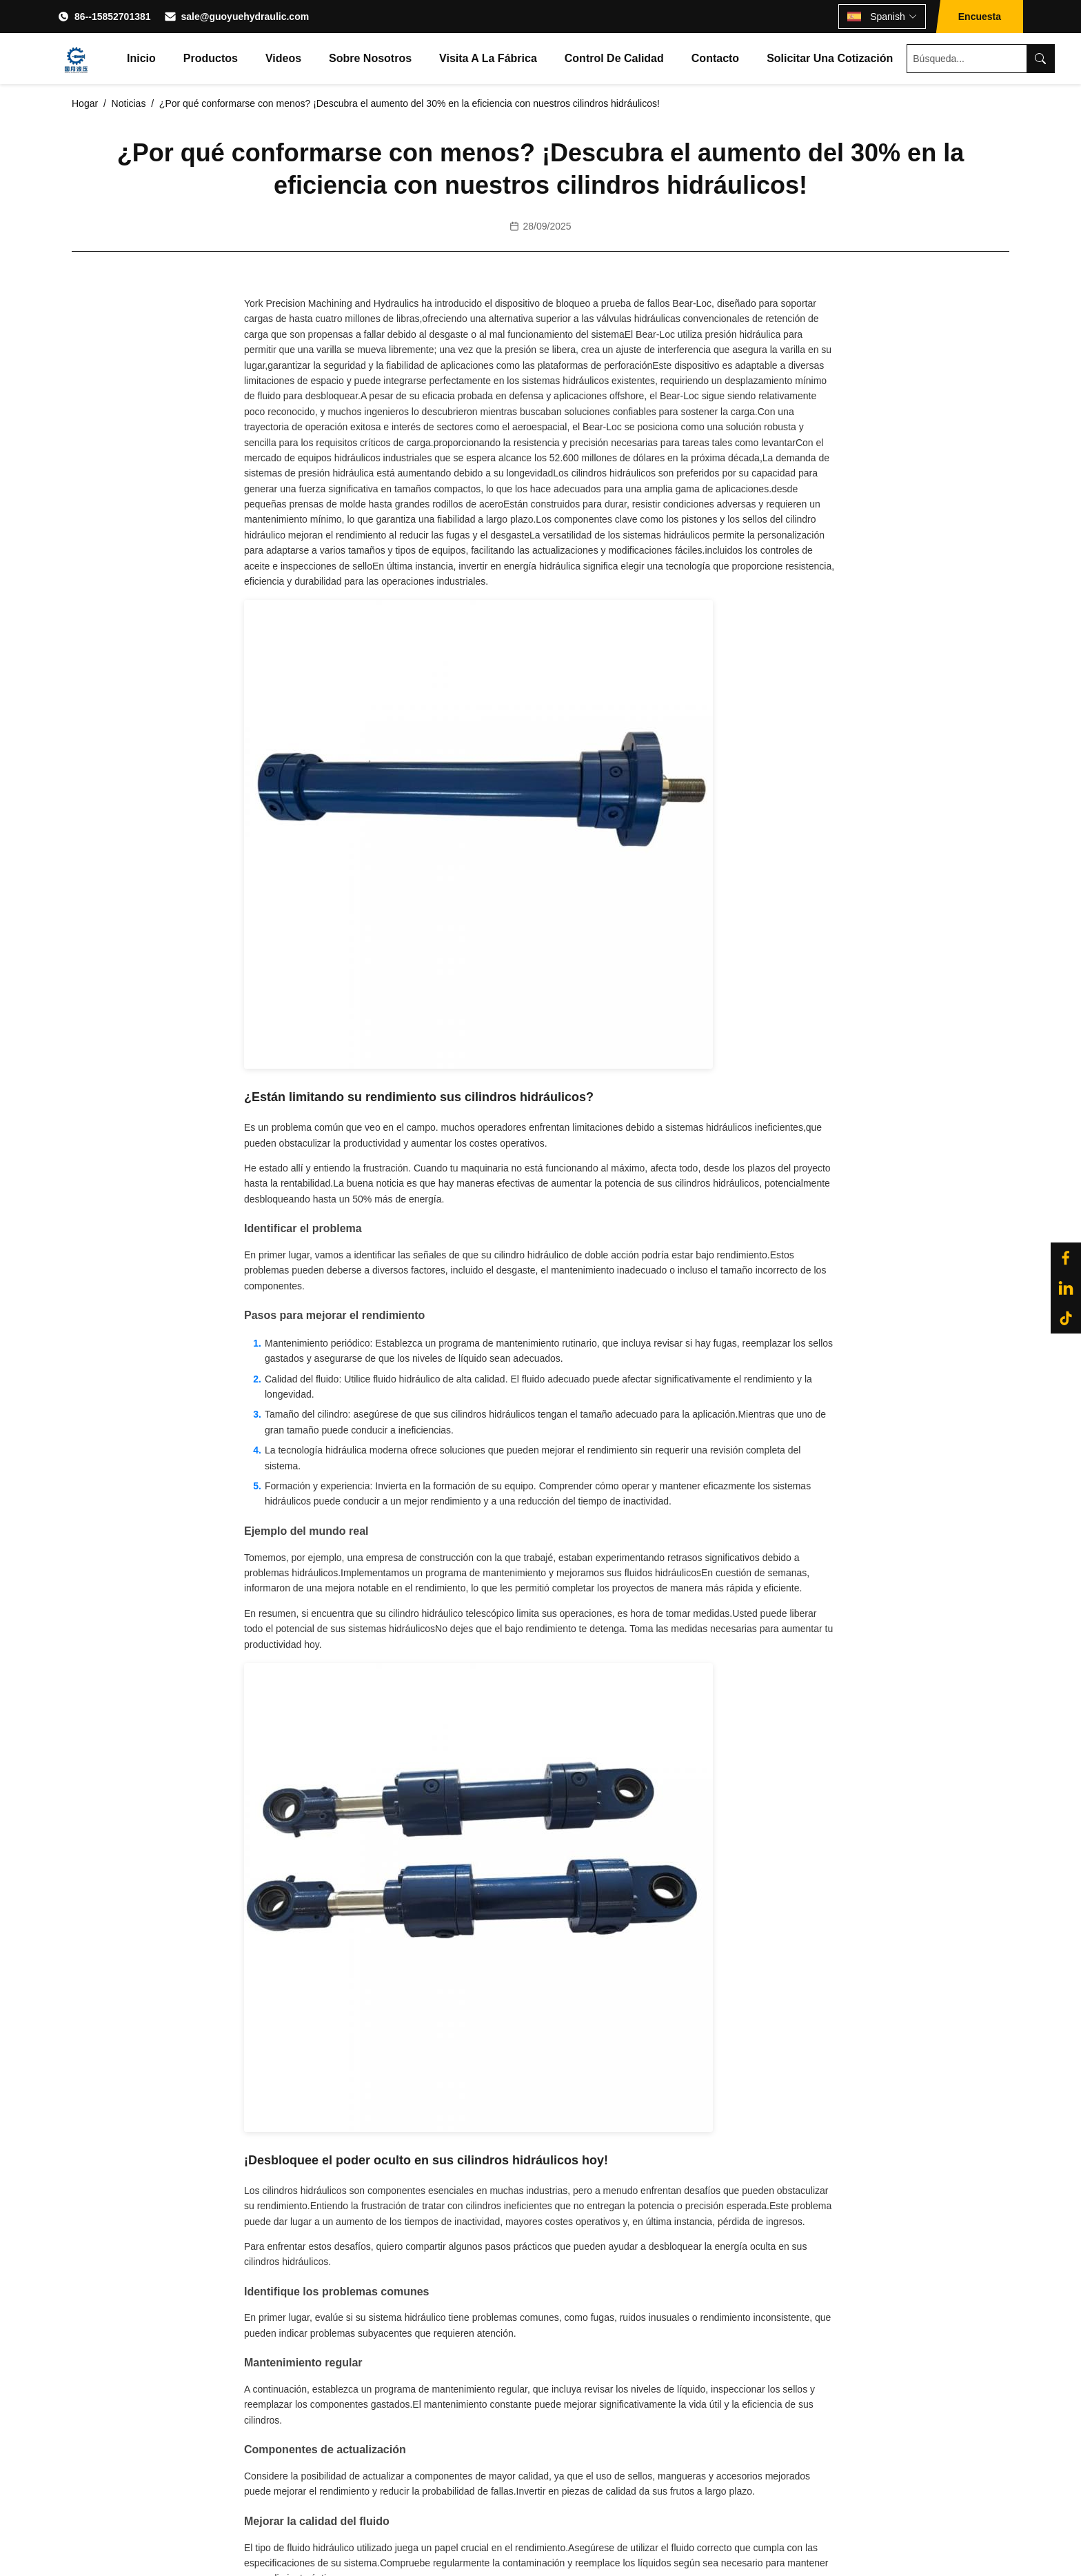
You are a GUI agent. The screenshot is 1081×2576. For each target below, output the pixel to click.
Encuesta (979, 16)
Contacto (715, 58)
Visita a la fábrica (488, 58)
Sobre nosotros (370, 58)
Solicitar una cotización (830, 58)
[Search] (1040, 58)
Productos (210, 58)
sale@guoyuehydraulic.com (245, 16)
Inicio (141, 58)
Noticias (129, 103)
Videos (283, 58)
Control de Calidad (614, 58)
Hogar (85, 103)
